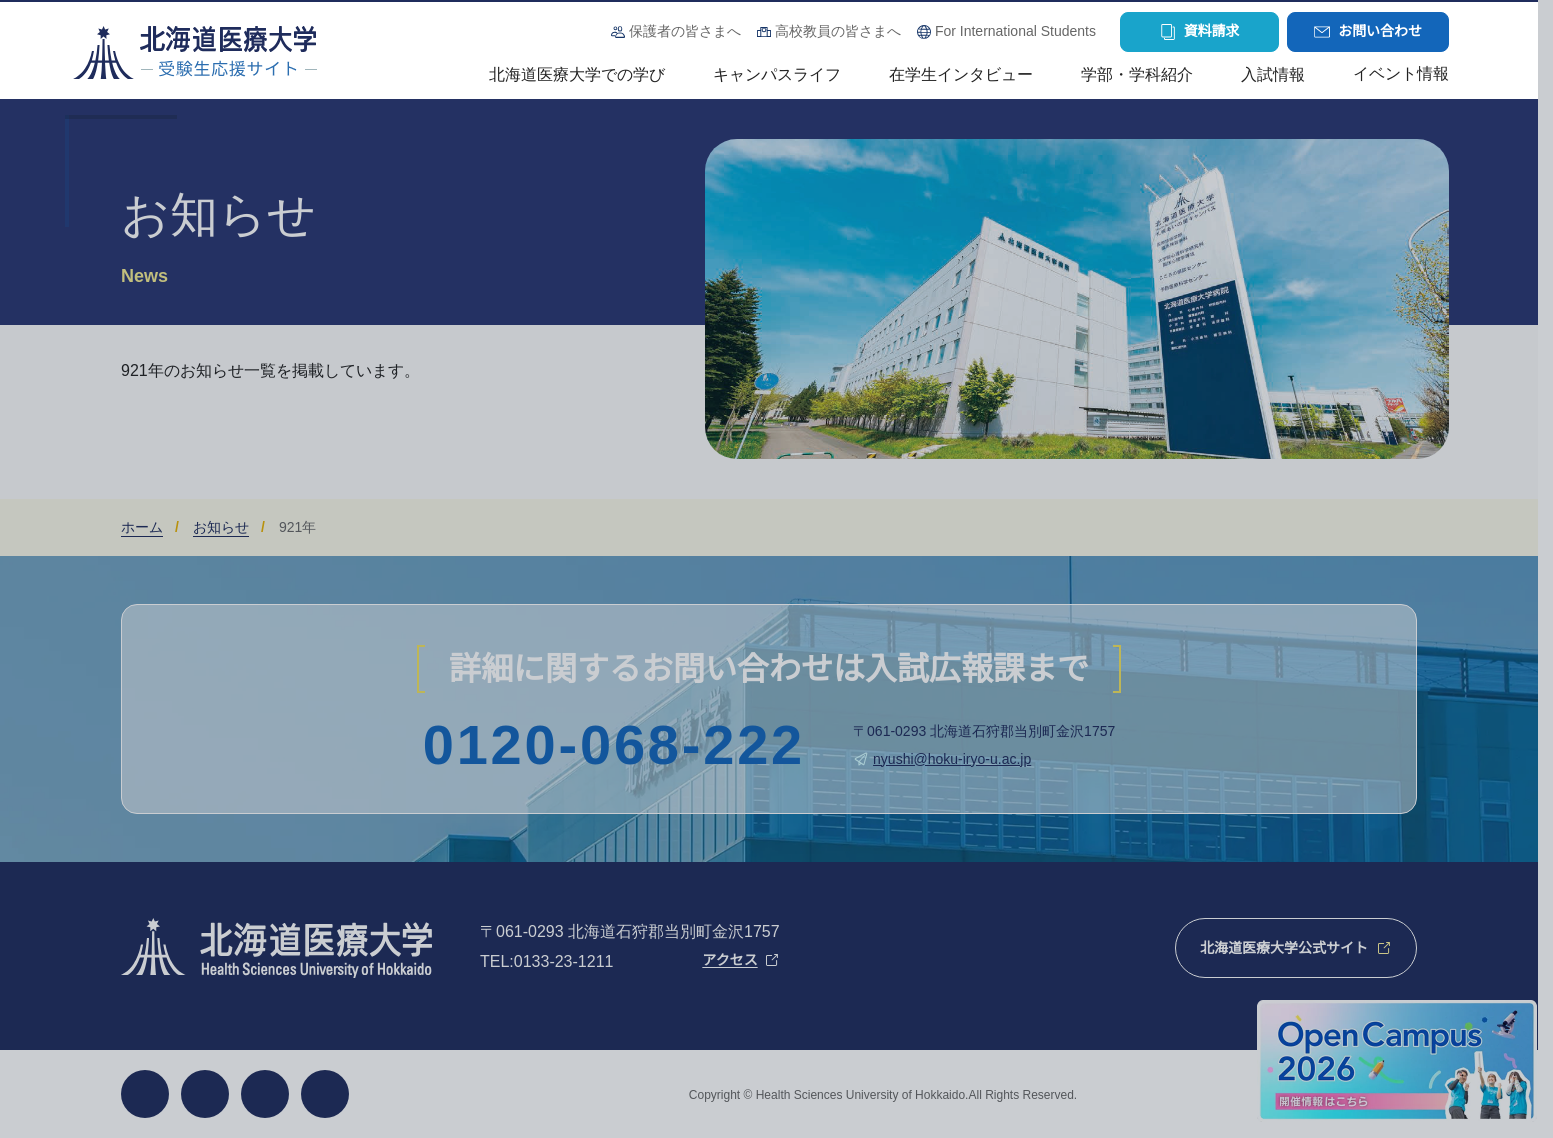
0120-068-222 (614, 745)
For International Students (1015, 31)
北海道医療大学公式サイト (1284, 948)
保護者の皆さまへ (685, 31)
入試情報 (1273, 74)
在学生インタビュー (961, 74)
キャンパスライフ (777, 74)
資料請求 (1212, 31)
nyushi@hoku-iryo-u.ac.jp (952, 759)
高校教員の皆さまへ (838, 31)
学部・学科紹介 (1137, 74)
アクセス (729, 960)
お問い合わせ (1380, 31)
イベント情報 (1401, 74)
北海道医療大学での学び (577, 74)
